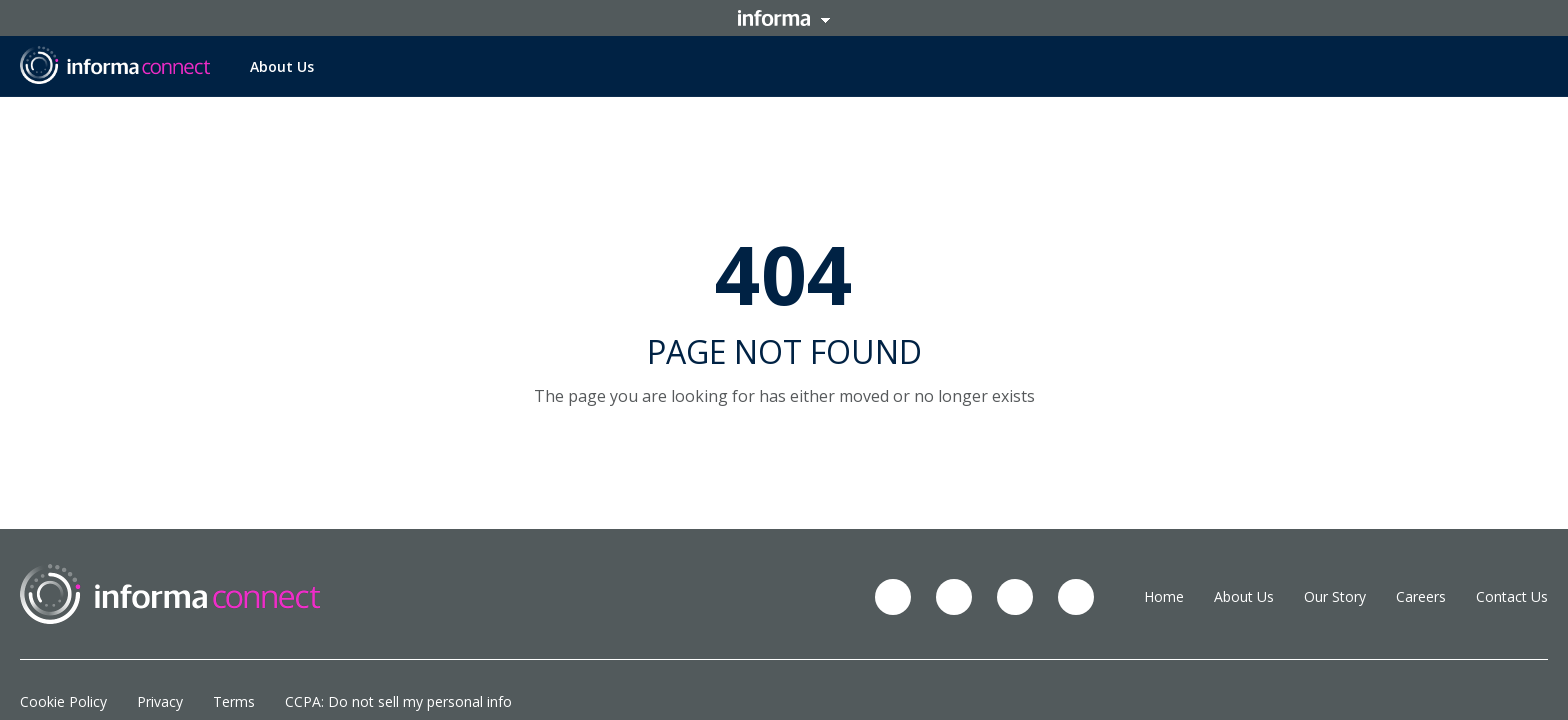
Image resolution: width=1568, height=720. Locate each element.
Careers (1421, 596)
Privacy (160, 701)
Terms (234, 701)
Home (1164, 596)
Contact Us (1512, 596)
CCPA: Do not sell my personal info (398, 701)
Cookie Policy (63, 701)
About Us (282, 66)
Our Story (1335, 596)
